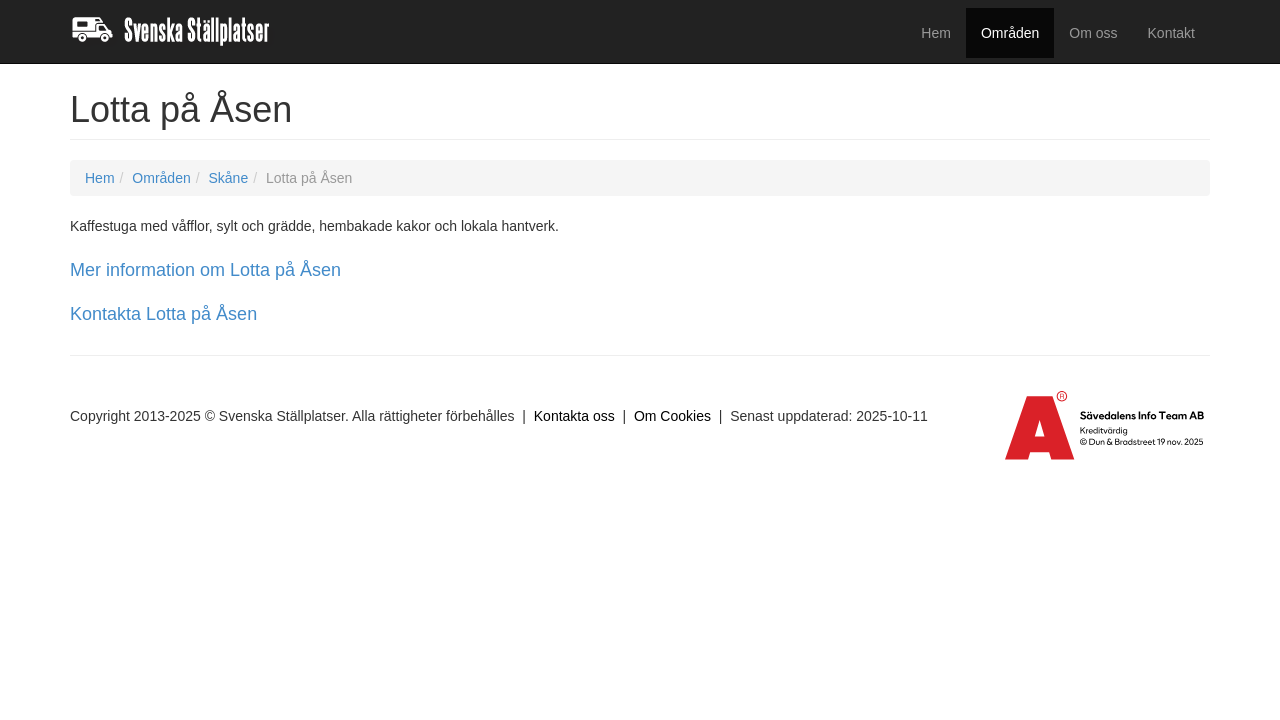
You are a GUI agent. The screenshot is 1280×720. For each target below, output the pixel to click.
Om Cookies (672, 416)
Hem (936, 33)
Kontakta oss (574, 416)
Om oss (1093, 33)
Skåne (228, 178)
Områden (1010, 33)
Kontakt (1171, 33)
